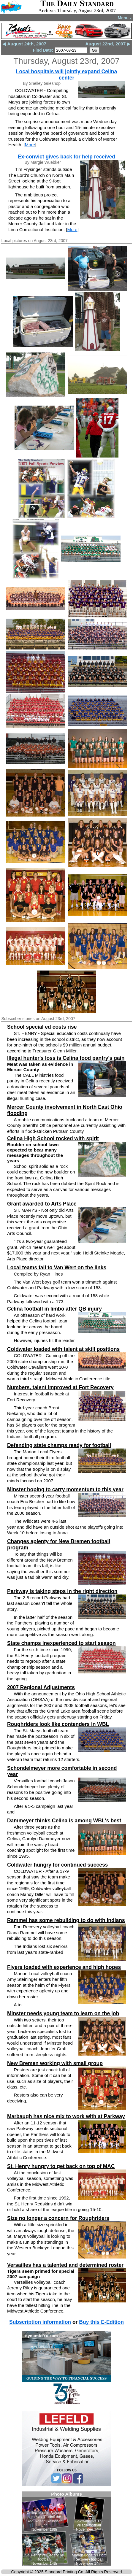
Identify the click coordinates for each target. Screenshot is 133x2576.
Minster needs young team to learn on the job (63, 2013)
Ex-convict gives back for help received (66, 157)
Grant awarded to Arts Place (42, 1204)
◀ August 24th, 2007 (24, 43)
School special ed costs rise (42, 1027)
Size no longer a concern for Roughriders (58, 2218)
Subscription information (40, 2322)
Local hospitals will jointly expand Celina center (66, 75)
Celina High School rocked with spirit (53, 1138)
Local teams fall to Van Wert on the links (56, 1267)
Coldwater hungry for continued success (57, 1865)
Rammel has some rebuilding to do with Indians (66, 1920)
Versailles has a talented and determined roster (65, 2265)
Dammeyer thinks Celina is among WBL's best (64, 1821)
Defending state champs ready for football (59, 1445)
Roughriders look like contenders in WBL (58, 1724)
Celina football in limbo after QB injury (54, 1309)
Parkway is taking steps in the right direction (62, 1591)
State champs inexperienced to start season (61, 1643)
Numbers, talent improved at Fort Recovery (60, 1387)
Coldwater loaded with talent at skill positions (63, 1349)
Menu (125, 17)
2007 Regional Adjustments (41, 1687)
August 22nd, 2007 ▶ (107, 43)
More (30, 144)
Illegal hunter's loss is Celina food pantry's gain (65, 1058)
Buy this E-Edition (101, 2322)
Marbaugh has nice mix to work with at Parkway (66, 2116)
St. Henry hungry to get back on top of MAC (61, 2166)
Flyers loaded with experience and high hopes (64, 1967)
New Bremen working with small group (55, 2063)
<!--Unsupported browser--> (66, 2528)
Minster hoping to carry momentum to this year (65, 1489)
